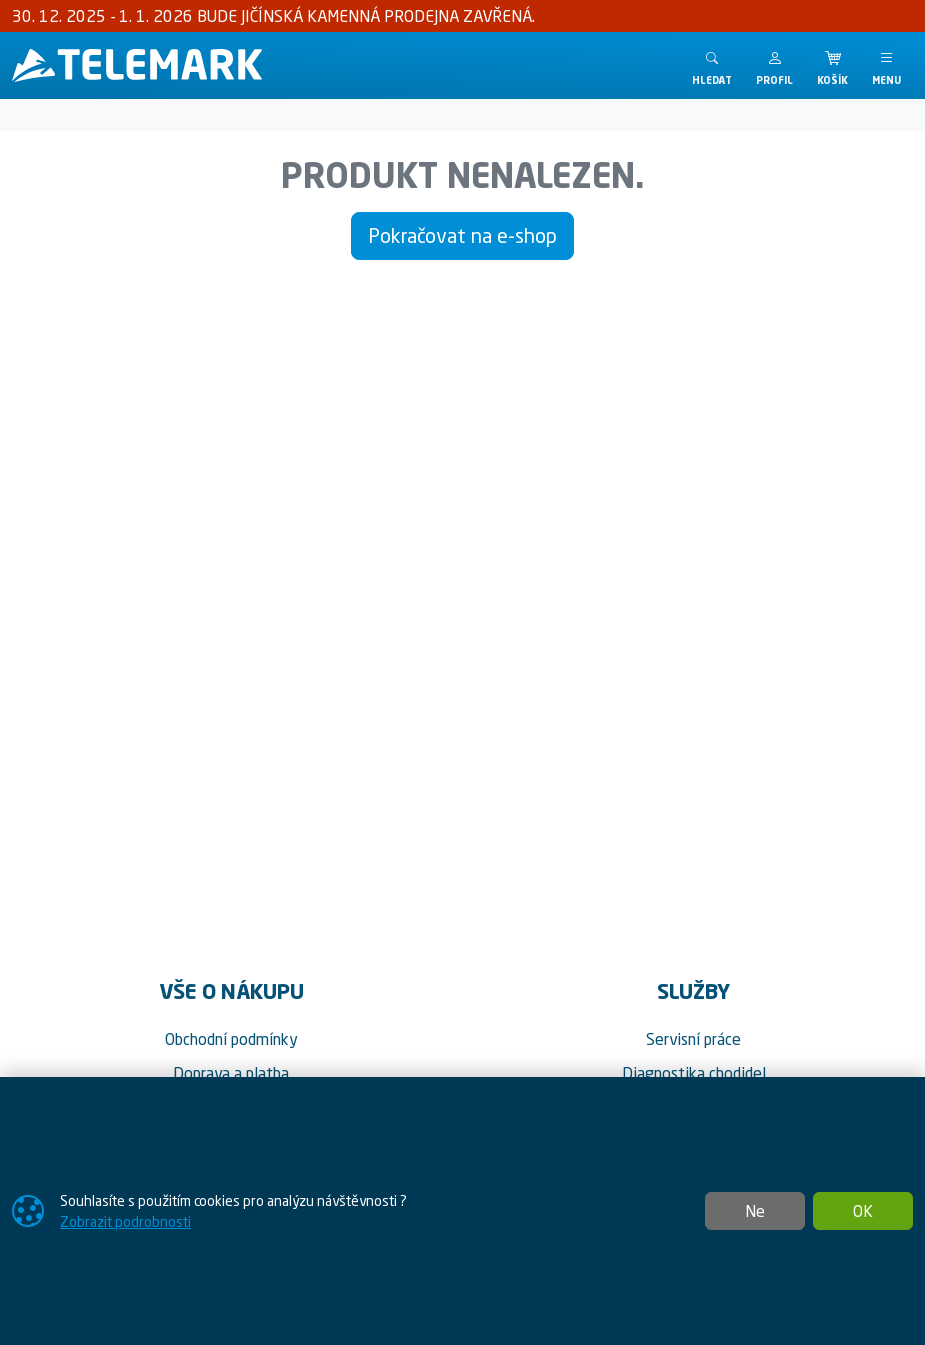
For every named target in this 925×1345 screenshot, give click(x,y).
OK (863, 1211)
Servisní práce (693, 1039)
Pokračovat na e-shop (462, 235)
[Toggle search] (712, 65)
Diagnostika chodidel (694, 1073)
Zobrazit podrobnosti (125, 1221)
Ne (755, 1211)
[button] (774, 65)
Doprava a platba (231, 1073)
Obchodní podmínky (231, 1039)
